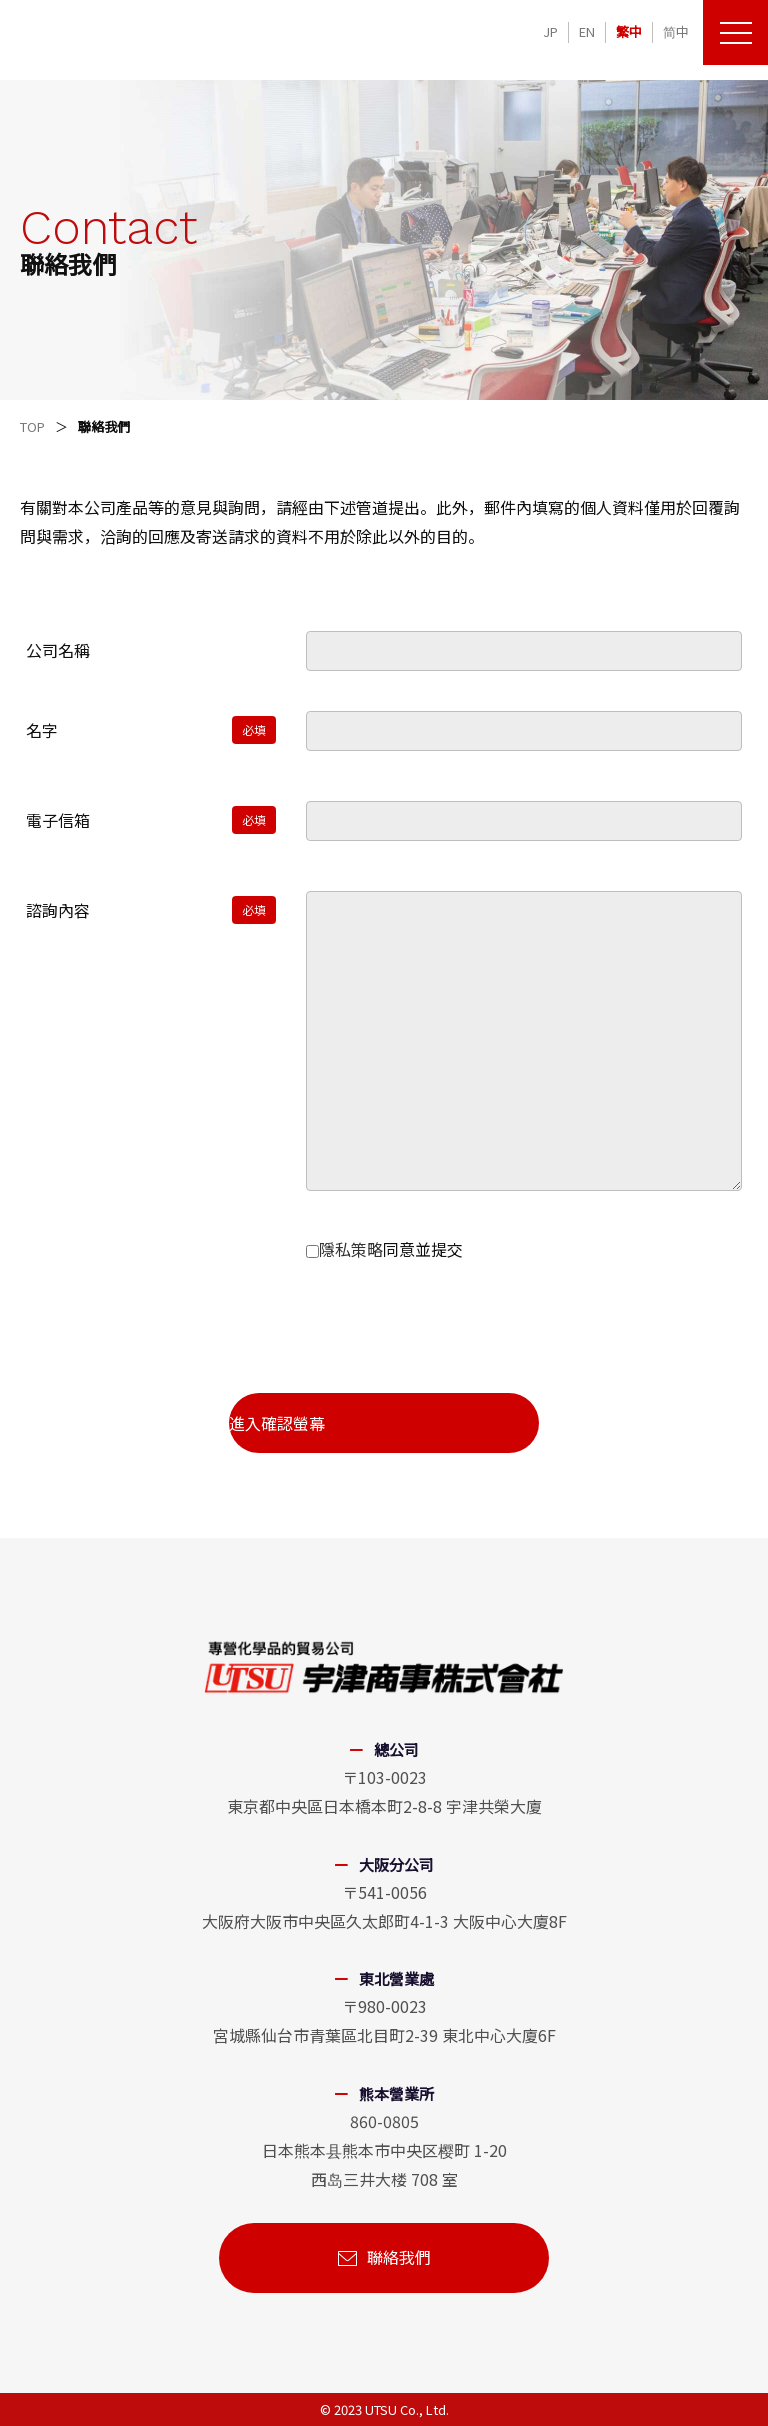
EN (587, 31)
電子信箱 (58, 820)
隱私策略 (351, 1249)
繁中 (629, 31)
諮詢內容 (58, 910)
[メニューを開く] (735, 32)
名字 (42, 730)
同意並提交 (384, 1249)
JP (550, 31)
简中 (676, 31)
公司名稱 (58, 650)
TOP (32, 426)
